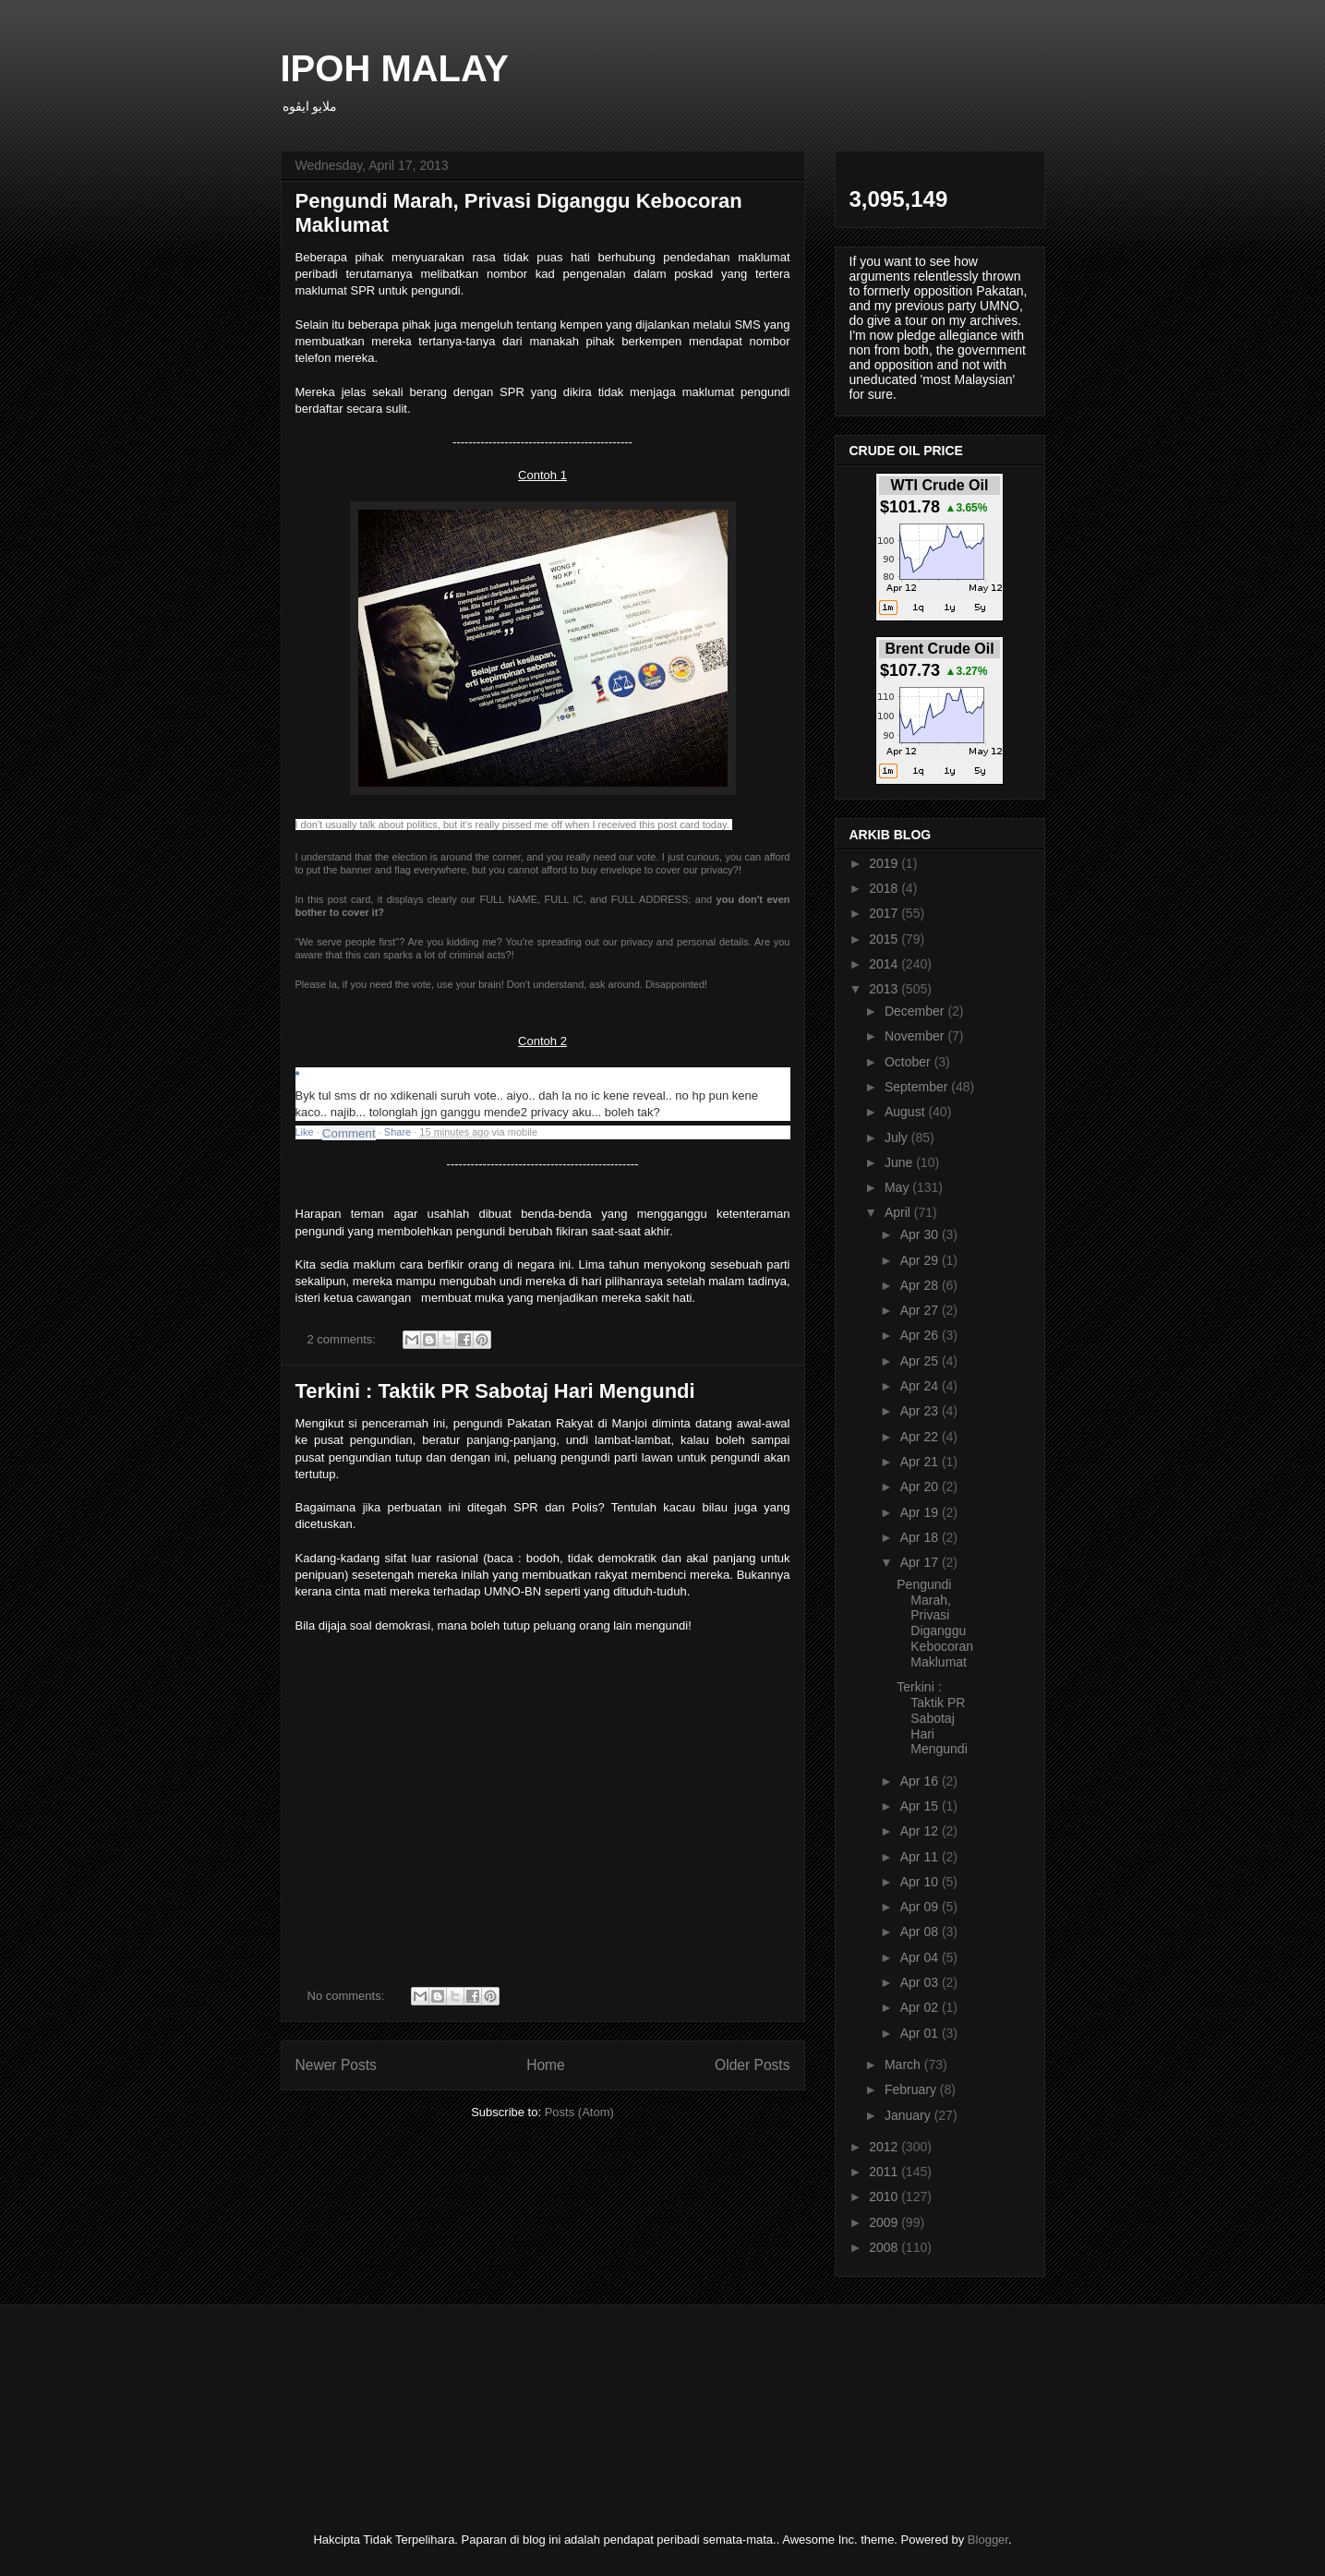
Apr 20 (921, 1486)
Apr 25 (921, 1361)
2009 (885, 2222)
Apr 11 (921, 1856)
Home (545, 2065)
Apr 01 (921, 2033)
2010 (885, 2196)
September (918, 1086)
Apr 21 (921, 1461)
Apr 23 (921, 1410)
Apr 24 (921, 1385)
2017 (885, 913)
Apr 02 (921, 2007)
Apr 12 (921, 1831)
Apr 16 (921, 1781)
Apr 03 (921, 1982)
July (898, 1137)
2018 (885, 888)
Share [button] (397, 1132)
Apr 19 (921, 1512)
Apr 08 (921, 1931)
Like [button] (304, 1132)
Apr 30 (921, 1234)
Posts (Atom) (579, 2112)
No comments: (347, 1996)
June (900, 1162)
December (916, 1011)
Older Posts (752, 2065)
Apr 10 (921, 1881)
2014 (885, 964)
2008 (885, 2247)
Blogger (988, 2539)
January (909, 2115)
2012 (885, 2146)
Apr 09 (921, 1906)
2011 (885, 2171)
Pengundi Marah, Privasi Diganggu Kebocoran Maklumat (935, 1623)
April (899, 1212)
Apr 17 (921, 1562)
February (912, 2089)
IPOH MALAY (395, 68)
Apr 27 (921, 1310)
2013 (885, 988)
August (906, 1111)
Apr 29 (921, 1260)
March (904, 2064)
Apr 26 (921, 1335)
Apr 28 (921, 1285)
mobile (522, 1132)
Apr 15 (921, 1806)
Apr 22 (921, 1436)
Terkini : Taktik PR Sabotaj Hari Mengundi (495, 1390)
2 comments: (343, 1339)
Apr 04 (921, 1957)
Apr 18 (921, 1537)
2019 (885, 863)
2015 (885, 939)
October (909, 1061)
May (898, 1187)
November (916, 1036)
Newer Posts (336, 2065)
